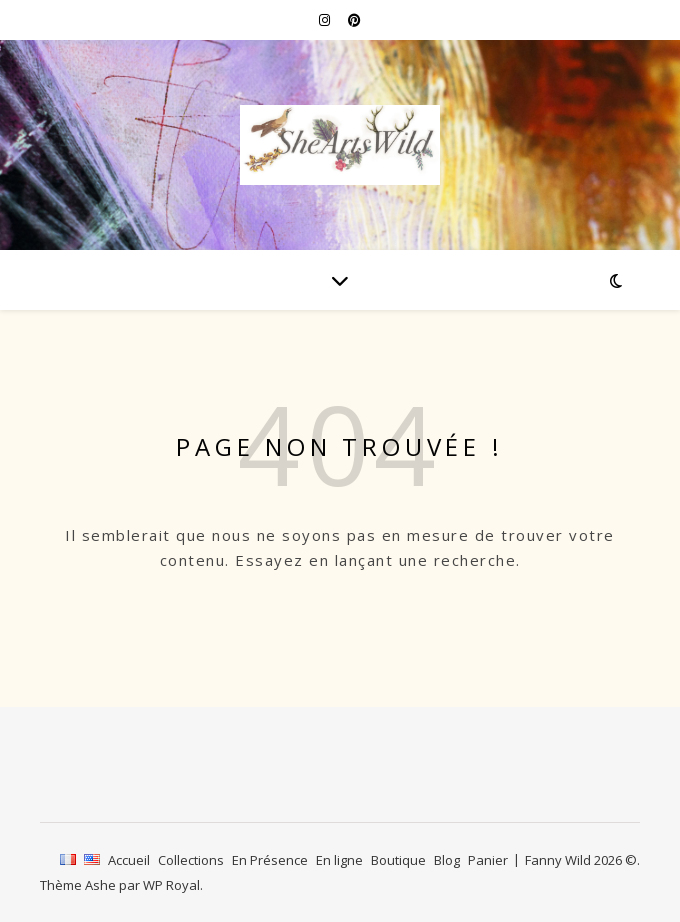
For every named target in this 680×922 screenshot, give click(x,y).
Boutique (398, 860)
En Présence (270, 860)
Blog (447, 860)
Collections (191, 860)
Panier (488, 860)
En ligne (339, 860)
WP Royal (171, 885)
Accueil (129, 860)
